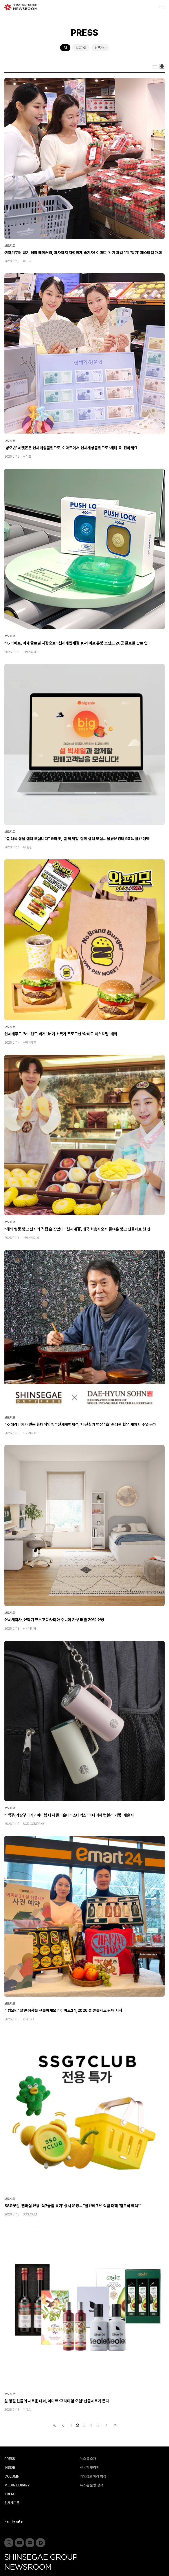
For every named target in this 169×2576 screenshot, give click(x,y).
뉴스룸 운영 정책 (91, 2485)
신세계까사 (29, 1628)
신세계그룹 (12, 2503)
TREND (10, 2494)
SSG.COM (30, 2214)
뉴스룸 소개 (88, 2459)
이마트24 (28, 2019)
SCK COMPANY (33, 1824)
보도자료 (81, 47)
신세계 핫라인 (89, 2467)
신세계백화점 (31, 1238)
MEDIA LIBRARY (17, 2485)
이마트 (27, 261)
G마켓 (27, 847)
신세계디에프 (31, 652)
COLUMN (11, 2476)
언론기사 (100, 47)
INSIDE (9, 2467)
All (65, 47)
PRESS (9, 2459)
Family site (13, 2521)
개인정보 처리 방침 (93, 2476)
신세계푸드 (29, 1042)
